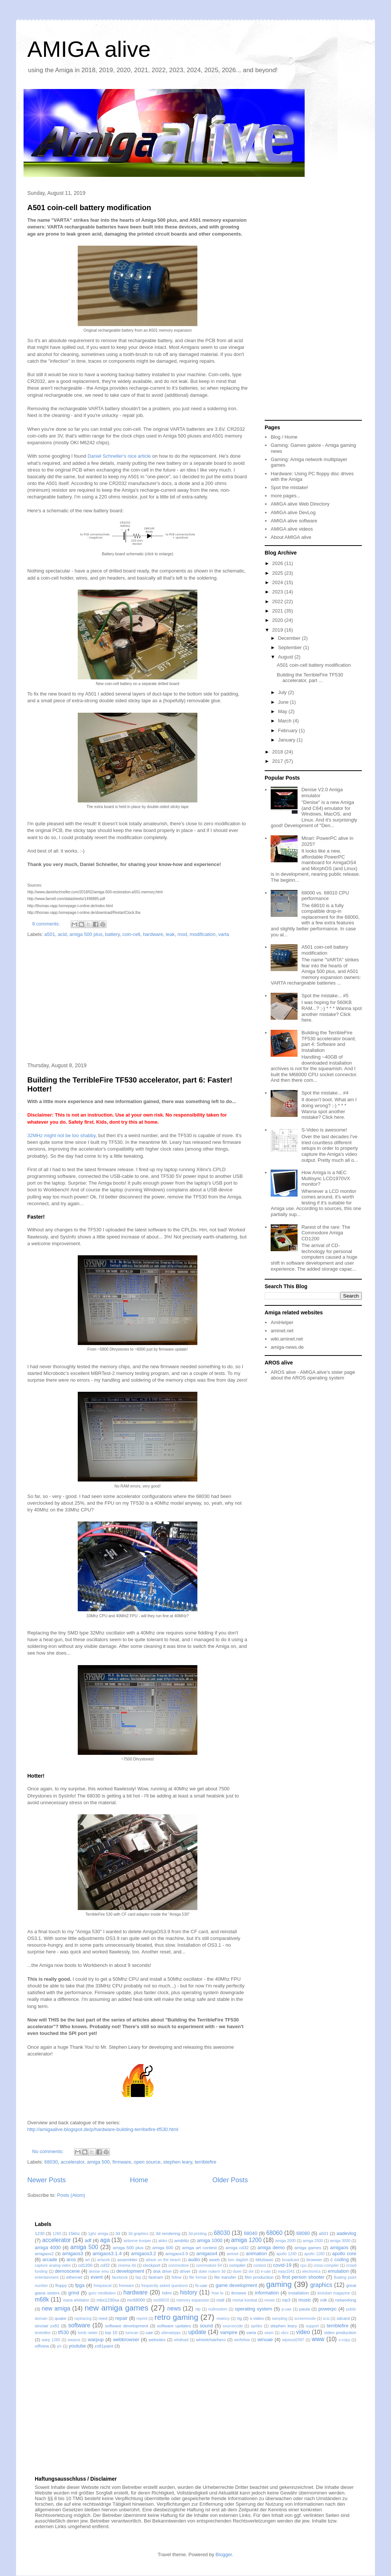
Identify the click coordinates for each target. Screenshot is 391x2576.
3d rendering (168, 2233)
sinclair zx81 (47, 2325)
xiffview (42, 2345)
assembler (127, 2259)
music (304, 2300)
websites (156, 2339)
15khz (74, 2233)
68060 (274, 2233)
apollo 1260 (314, 2254)
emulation (338, 2271)
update (197, 2332)
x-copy (344, 2340)
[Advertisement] (137, 1000)
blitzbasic (265, 2259)
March (285, 721)
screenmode (305, 2318)
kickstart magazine (333, 2293)
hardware (153, 934)
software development (126, 2325)
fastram (155, 2277)
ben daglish (238, 2260)
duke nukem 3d (212, 2271)
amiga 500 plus (86, 934)
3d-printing (197, 2234)
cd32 (105, 2265)
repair (121, 2318)
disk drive (162, 2271)
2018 (278, 752)
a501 (49, 934)
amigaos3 (72, 2253)
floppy (61, 2285)
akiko (162, 2241)
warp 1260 (50, 2340)
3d (118, 2233)
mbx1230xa (107, 2299)
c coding (339, 2259)
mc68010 (161, 2300)
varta (223, 934)
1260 (56, 2234)
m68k (42, 2299)
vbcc (285, 2333)
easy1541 (286, 2271)
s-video (257, 2318)
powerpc (327, 2309)
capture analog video (53, 2265)
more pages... (286, 495)
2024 (278, 582)
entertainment (47, 2277)
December (290, 638)
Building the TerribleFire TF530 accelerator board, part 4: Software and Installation (328, 1041)
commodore (178, 2265)
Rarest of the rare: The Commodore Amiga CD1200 (325, 1232)
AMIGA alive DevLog (293, 512)
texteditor (43, 2333)
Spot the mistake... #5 (324, 995)
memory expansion (192, 2300)
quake (61, 2318)
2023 (278, 592)
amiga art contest (199, 2247)
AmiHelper (282, 1322)
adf (87, 2240)
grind (73, 2293)
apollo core (344, 2253)
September (290, 647)
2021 (278, 611)
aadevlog (346, 2233)
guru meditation (102, 2293)
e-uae (266, 2271)
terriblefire (205, 2162)
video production (340, 2332)
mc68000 (136, 2299)
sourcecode (233, 2326)
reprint (141, 2318)
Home (139, 2180)
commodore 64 (209, 2265)
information (267, 2293)
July (283, 692)
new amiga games (116, 2307)
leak (170, 934)
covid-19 (282, 2265)
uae (149, 2332)
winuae (265, 2339)
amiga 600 (163, 2247)
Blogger (224, 2554)
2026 (278, 563)
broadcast (290, 2260)
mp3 (286, 2299)
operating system (253, 2309)
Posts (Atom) (71, 2195)
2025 (278, 573)
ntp (197, 2309)
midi (220, 2299)
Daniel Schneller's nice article (119, 456)
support (312, 2326)
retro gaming (176, 2317)
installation (298, 2292)
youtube (77, 2346)
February (288, 730)
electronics (311, 2271)
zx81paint (104, 2345)
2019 (278, 630)
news (174, 2308)
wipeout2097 (293, 2340)
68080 (303, 2233)
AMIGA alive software (294, 521)
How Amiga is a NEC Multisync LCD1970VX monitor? (325, 1178)
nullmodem (217, 2309)
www (318, 2339)
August (286, 657)
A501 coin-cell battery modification (89, 207)
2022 (278, 601)
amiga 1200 (246, 2240)
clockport (151, 2265)
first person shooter (303, 2277)
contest (259, 2265)
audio (194, 2259)
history (188, 2292)
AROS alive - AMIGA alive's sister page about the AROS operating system (313, 1375)
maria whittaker (76, 2300)
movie (269, 2300)
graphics (321, 2285)
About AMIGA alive (291, 537)
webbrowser (126, 2339)
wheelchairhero (210, 2339)
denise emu (99, 2271)
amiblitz (181, 2240)
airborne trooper (137, 2241)
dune (237, 2271)
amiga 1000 (209, 2240)
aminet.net (282, 1330)
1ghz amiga (98, 2234)
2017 (278, 761)
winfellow (242, 2340)
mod (182, 934)
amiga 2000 (285, 2241)
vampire (228, 2332)
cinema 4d (127, 2265)
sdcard (343, 2318)
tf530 (63, 2332)
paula (304, 2308)
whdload (181, 2340)
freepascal (102, 2286)
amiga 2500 (313, 2241)
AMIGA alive (89, 49)
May (283, 711)
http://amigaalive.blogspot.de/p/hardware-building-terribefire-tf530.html (102, 2129)
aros (71, 2259)
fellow (177, 2277)
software (79, 2325)
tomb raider (88, 2333)
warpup (96, 2339)
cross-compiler (326, 2265)
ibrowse (238, 2292)
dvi (251, 2271)
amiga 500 (98, 2162)
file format (198, 2277)
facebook (120, 2277)
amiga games (308, 2247)
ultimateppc (171, 2333)
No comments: (48, 2151)
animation (256, 2253)
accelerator (72, 2162)
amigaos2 (44, 2253)
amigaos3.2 (143, 2253)
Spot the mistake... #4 (324, 1093)
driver (185, 2271)
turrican (132, 2333)
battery (112, 934)
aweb (214, 2259)
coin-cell (131, 934)
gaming (279, 2284)
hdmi (167, 2292)
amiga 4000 (48, 2247)
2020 (278, 620)
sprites (256, 2326)
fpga (79, 2285)
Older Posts (230, 2180)
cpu (303, 2265)
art (87, 2260)
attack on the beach (163, 2260)
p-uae (286, 2309)
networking (345, 2299)
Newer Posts (46, 2180)
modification (202, 934)
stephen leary (177, 2162)
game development (236, 2285)
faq (138, 2277)
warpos (74, 2340)
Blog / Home (284, 437)
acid (62, 934)
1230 (39, 2233)
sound (206, 2325)
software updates (174, 2325)
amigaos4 (206, 2253)
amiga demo (271, 2247)
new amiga (56, 2308)
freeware (126, 2286)
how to (218, 2293)
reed (103, 2318)
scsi (326, 2318)
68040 (250, 2233)
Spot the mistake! (289, 487)
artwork (103, 2260)
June (284, 702)
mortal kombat (245, 2300)
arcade (49, 2259)
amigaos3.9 (176, 2253)
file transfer (225, 2277)
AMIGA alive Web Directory (300, 504)
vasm (269, 2333)
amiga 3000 (340, 2241)
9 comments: (46, 924)
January (287, 740)
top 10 (111, 2332)
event (97, 2277)
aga (105, 2240)
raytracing (83, 2318)
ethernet (74, 2277)
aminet (232, 2254)
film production (259, 2277)
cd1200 (85, 2265)
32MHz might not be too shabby (61, 1135)
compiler (237, 2265)
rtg (239, 2318)
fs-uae (201, 2285)
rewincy (223, 2318)
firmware (122, 2162)
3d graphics (138, 2234)
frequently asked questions (164, 2286)
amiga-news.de (287, 1347)
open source (147, 2162)
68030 (51, 2162)
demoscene (67, 2271)
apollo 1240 (286, 2254)
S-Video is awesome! (324, 1130)
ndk (323, 2299)
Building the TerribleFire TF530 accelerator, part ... (310, 678)
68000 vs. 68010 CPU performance (325, 896)
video (303, 2332)
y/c (59, 2346)
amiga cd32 (237, 2247)
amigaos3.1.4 (106, 2253)
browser (314, 2259)
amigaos (339, 2247)
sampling (279, 2318)
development (130, 2271)
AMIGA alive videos (292, 529)
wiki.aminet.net (287, 1339)
